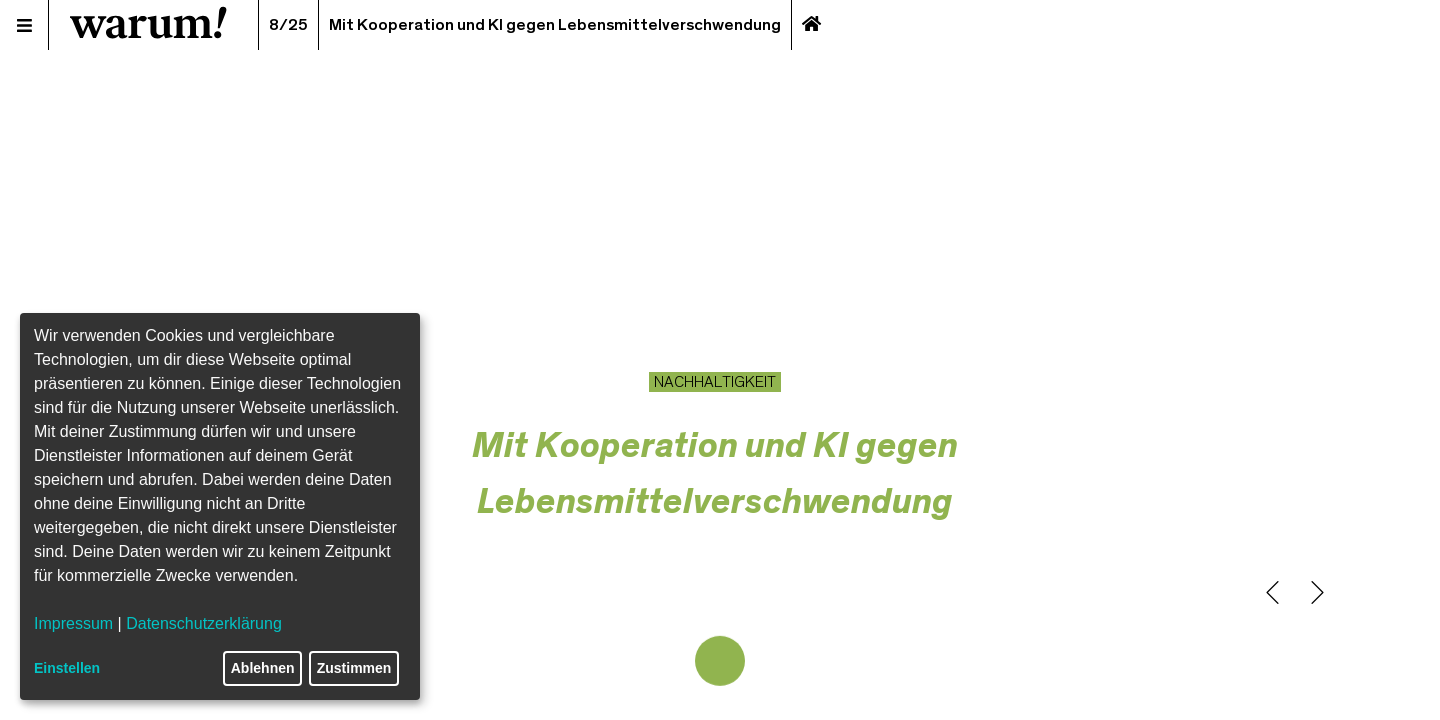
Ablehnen (263, 668)
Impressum (73, 623)
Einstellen (67, 668)
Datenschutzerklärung (204, 623)
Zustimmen (354, 668)
